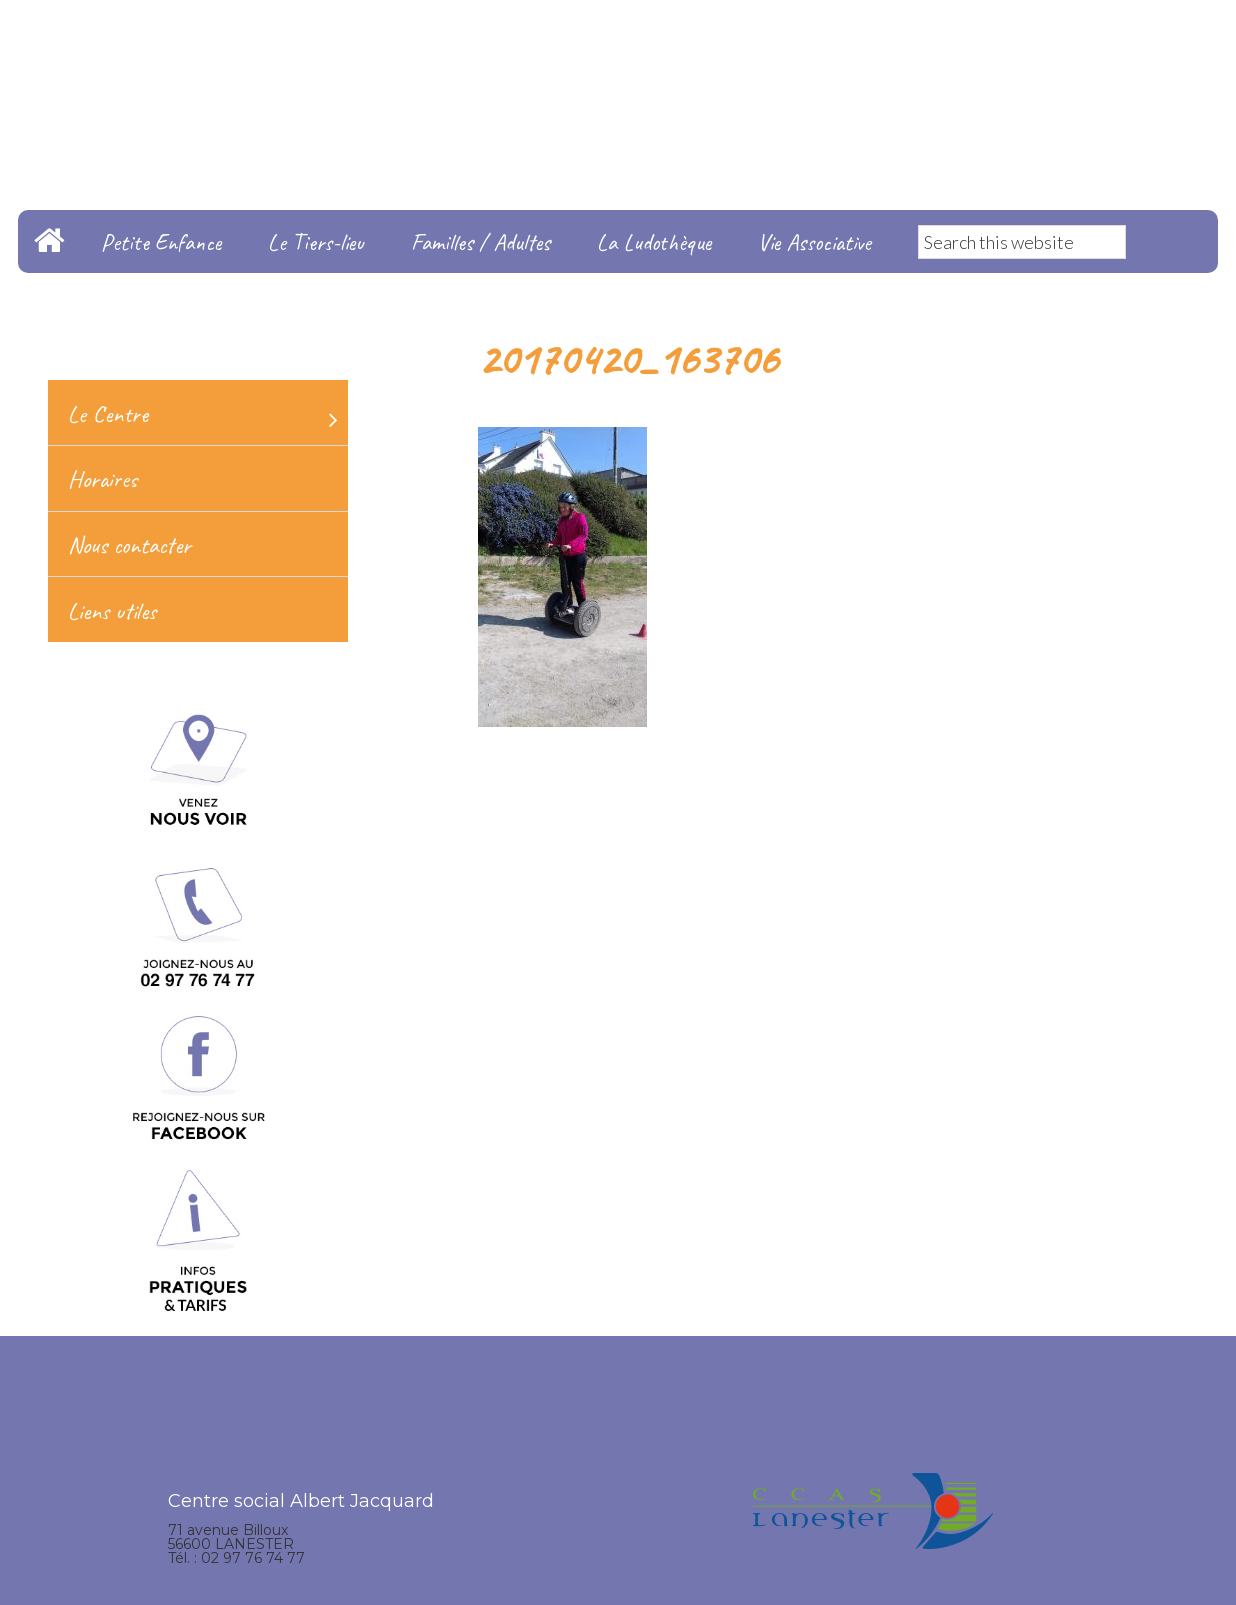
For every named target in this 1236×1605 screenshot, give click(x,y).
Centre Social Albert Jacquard (618, 40)
